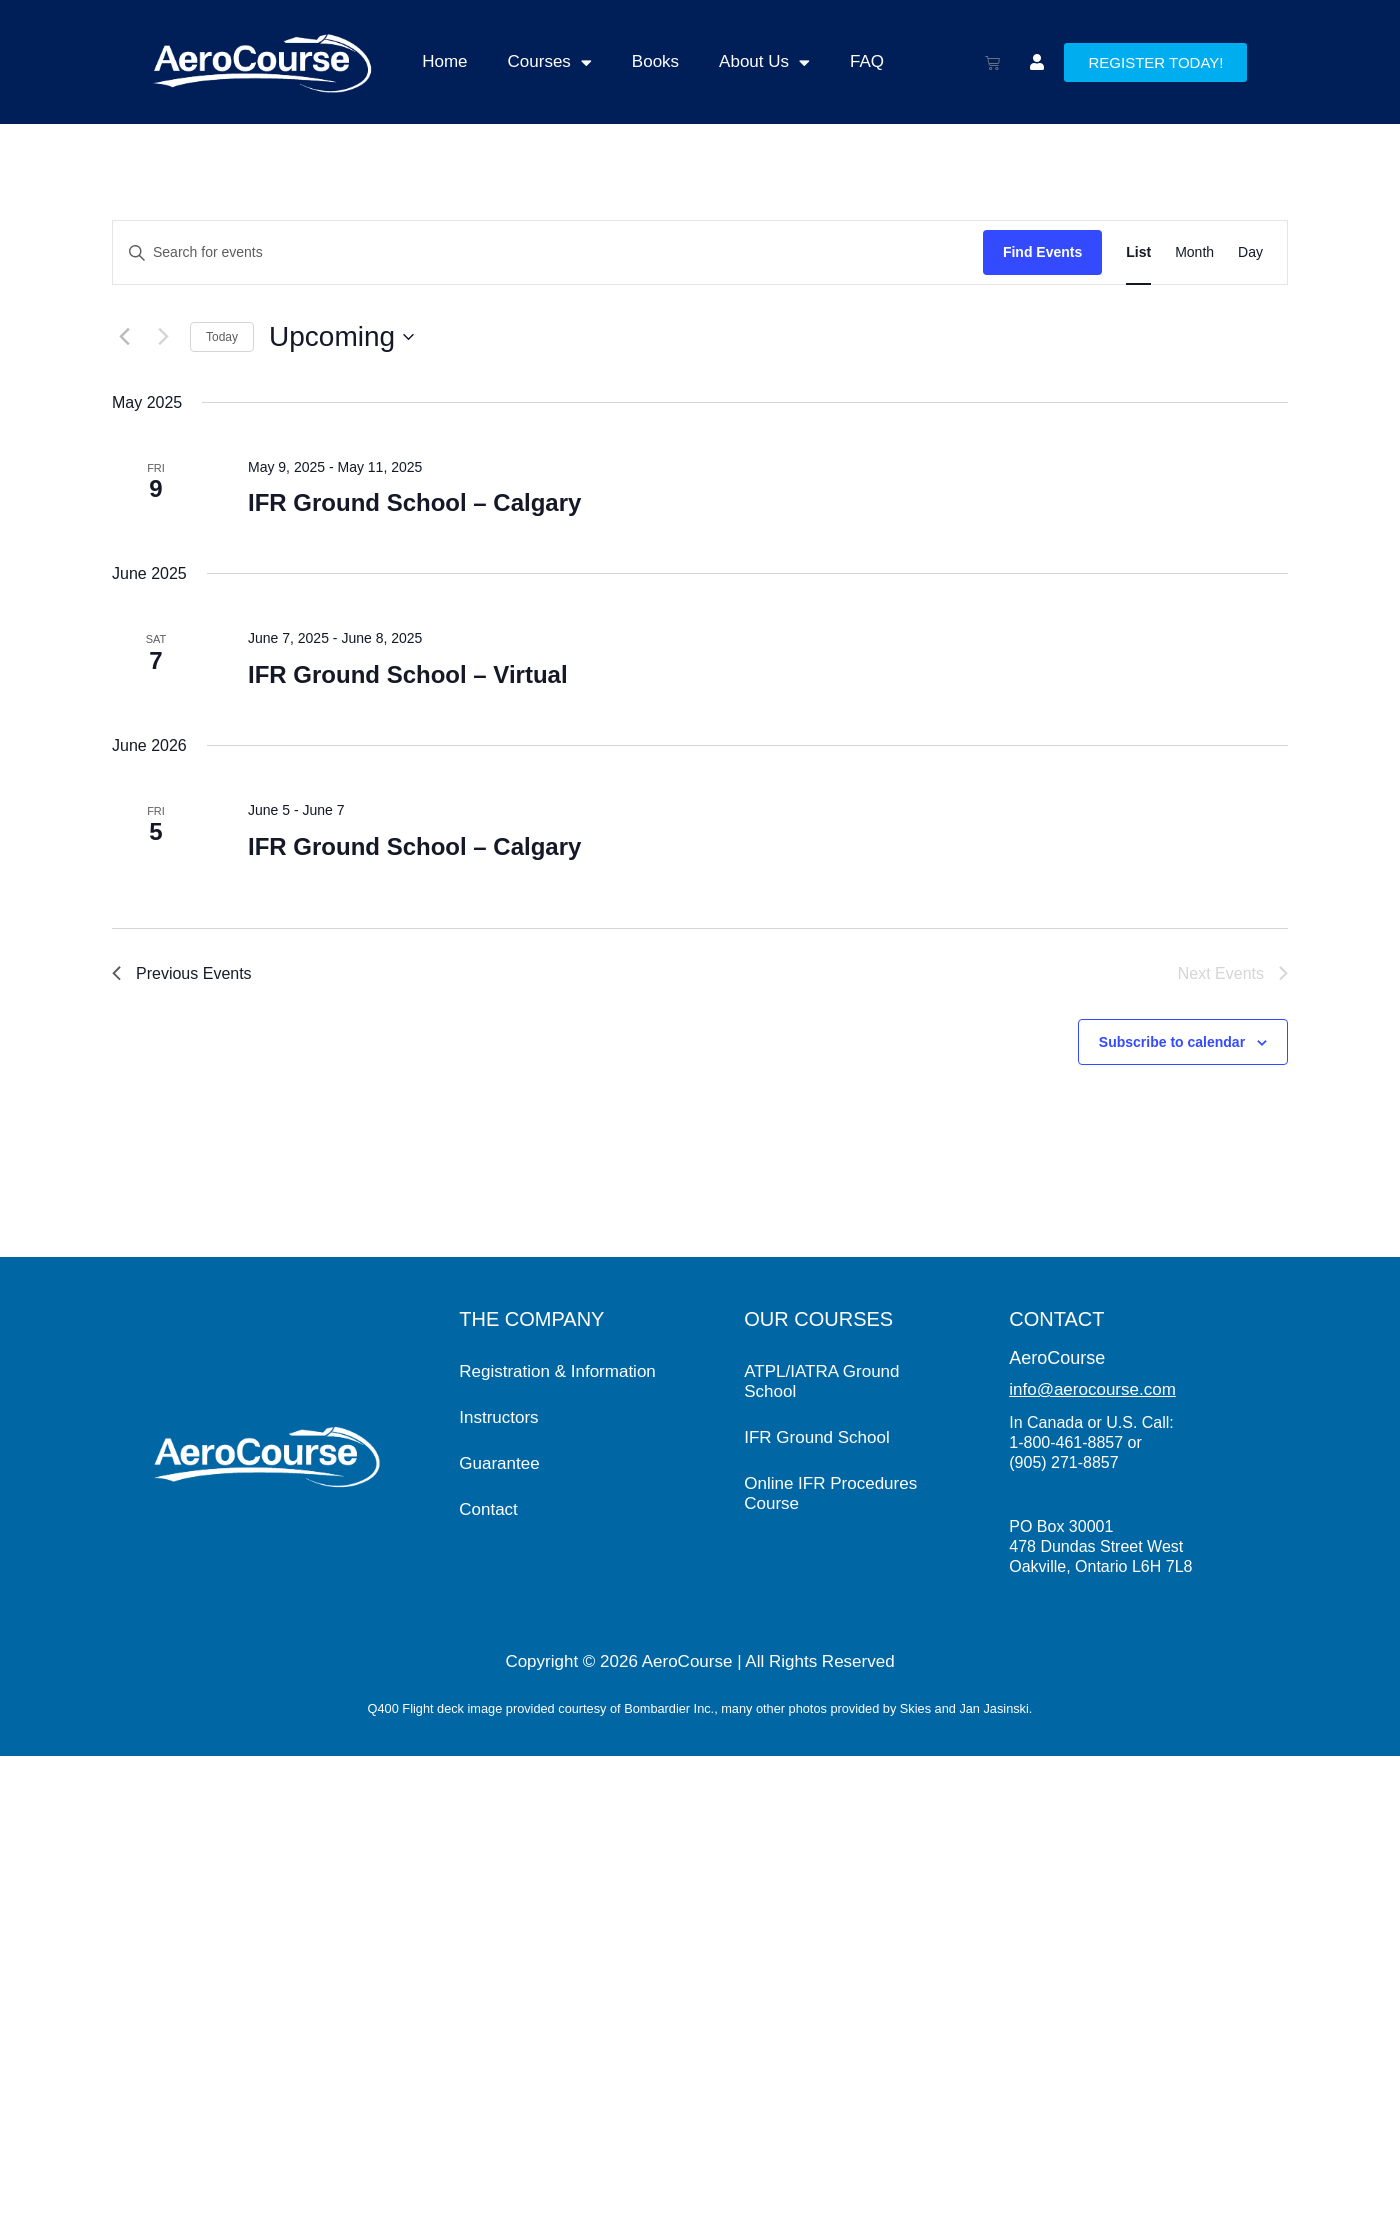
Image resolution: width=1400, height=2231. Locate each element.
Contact (488, 1509)
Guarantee (499, 1463)
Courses (550, 62)
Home (444, 61)
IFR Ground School (817, 1437)
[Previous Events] (124, 337)
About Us (764, 62)
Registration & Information (557, 1371)
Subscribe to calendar (1172, 1042)
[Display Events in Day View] (1250, 252)
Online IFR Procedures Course (830, 1493)
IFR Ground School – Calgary (414, 502)
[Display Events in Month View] (1194, 252)
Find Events (1042, 252)
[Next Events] (163, 337)
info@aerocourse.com (1092, 1389)
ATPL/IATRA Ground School (821, 1381)
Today (222, 337)
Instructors (498, 1417)
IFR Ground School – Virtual (408, 674)
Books (655, 61)
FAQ (867, 61)
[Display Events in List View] (1138, 252)
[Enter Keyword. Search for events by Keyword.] (548, 252)
